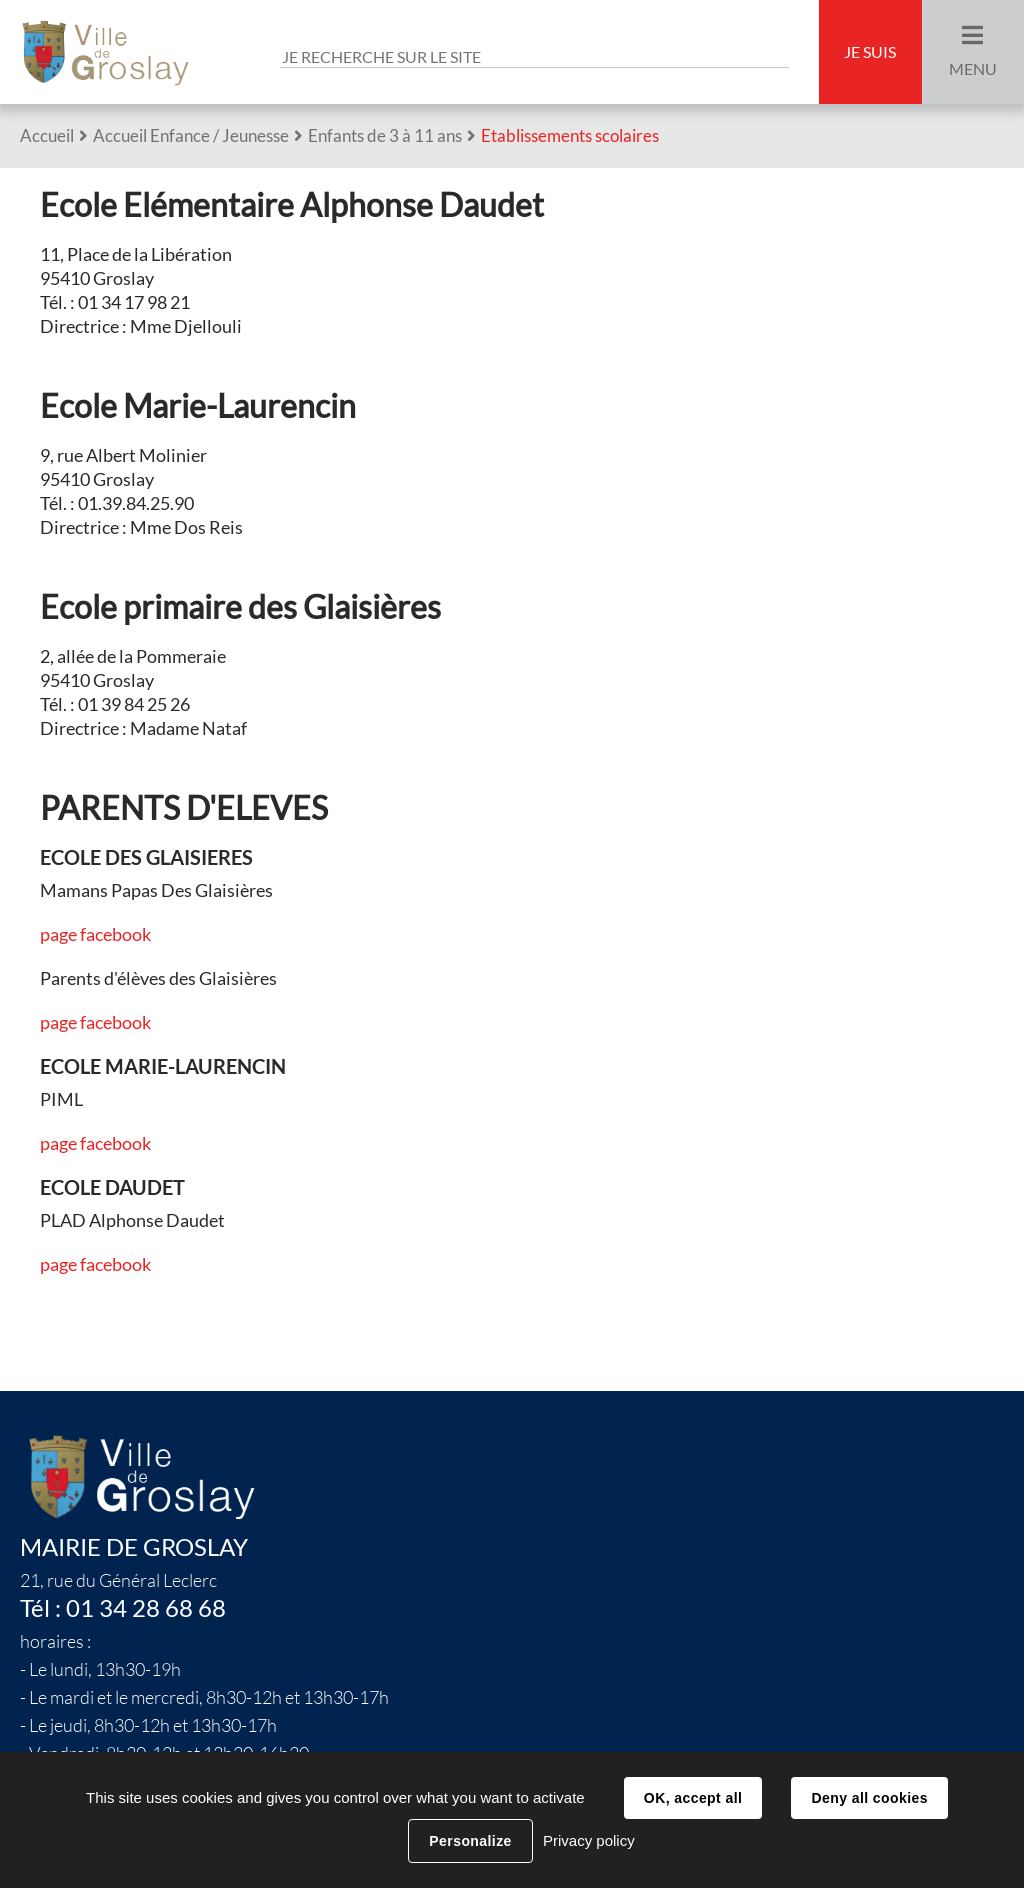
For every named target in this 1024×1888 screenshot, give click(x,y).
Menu (973, 69)
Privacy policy (589, 1840)
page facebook (95, 934)
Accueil (47, 135)
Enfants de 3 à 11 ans (385, 135)
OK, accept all (693, 1798)
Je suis (870, 52)
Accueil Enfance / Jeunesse (191, 135)
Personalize (470, 1841)
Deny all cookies (869, 1798)
